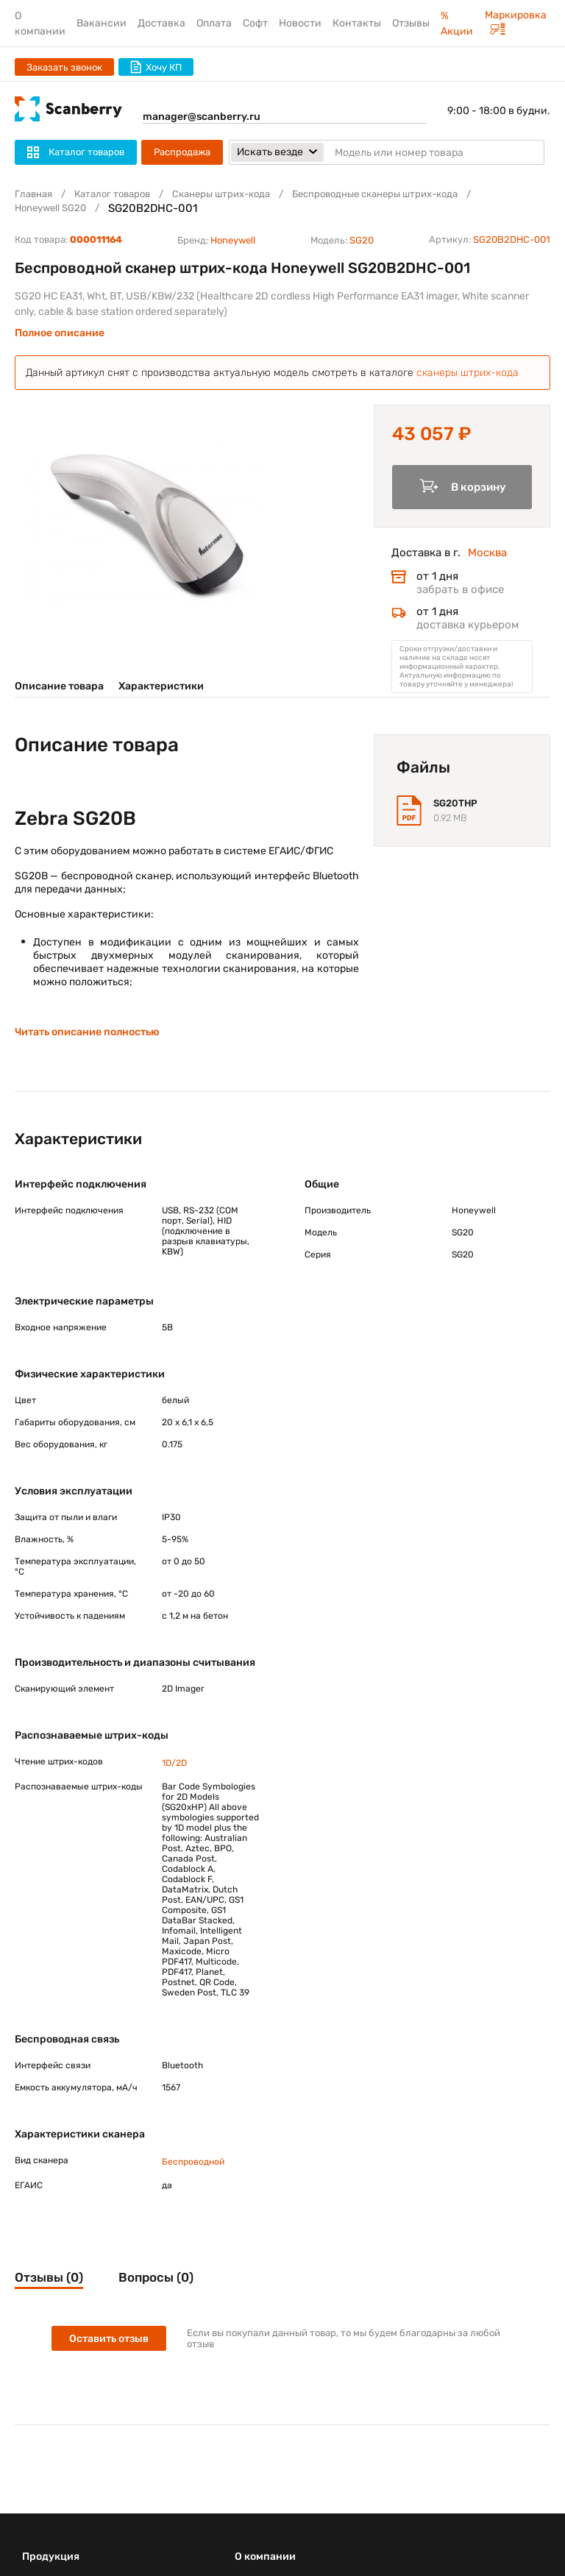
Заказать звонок (64, 67)
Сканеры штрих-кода (221, 193)
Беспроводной (193, 2162)
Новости (300, 23)
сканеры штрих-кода (467, 372)
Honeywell (232, 240)
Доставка (161, 23)
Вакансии (102, 23)
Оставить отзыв (109, 2338)
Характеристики (161, 686)
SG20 (361, 240)
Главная (33, 193)
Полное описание (59, 333)
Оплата (214, 23)
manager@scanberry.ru (201, 116)
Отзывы (411, 23)
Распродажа (182, 151)
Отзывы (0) (49, 2277)
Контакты (357, 23)
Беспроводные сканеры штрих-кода (375, 193)
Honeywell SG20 (50, 207)
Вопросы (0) (155, 2277)
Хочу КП (156, 67)
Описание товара (59, 686)
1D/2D (174, 1763)
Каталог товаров (112, 193)
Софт (255, 23)
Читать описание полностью (87, 1032)
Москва (487, 552)
